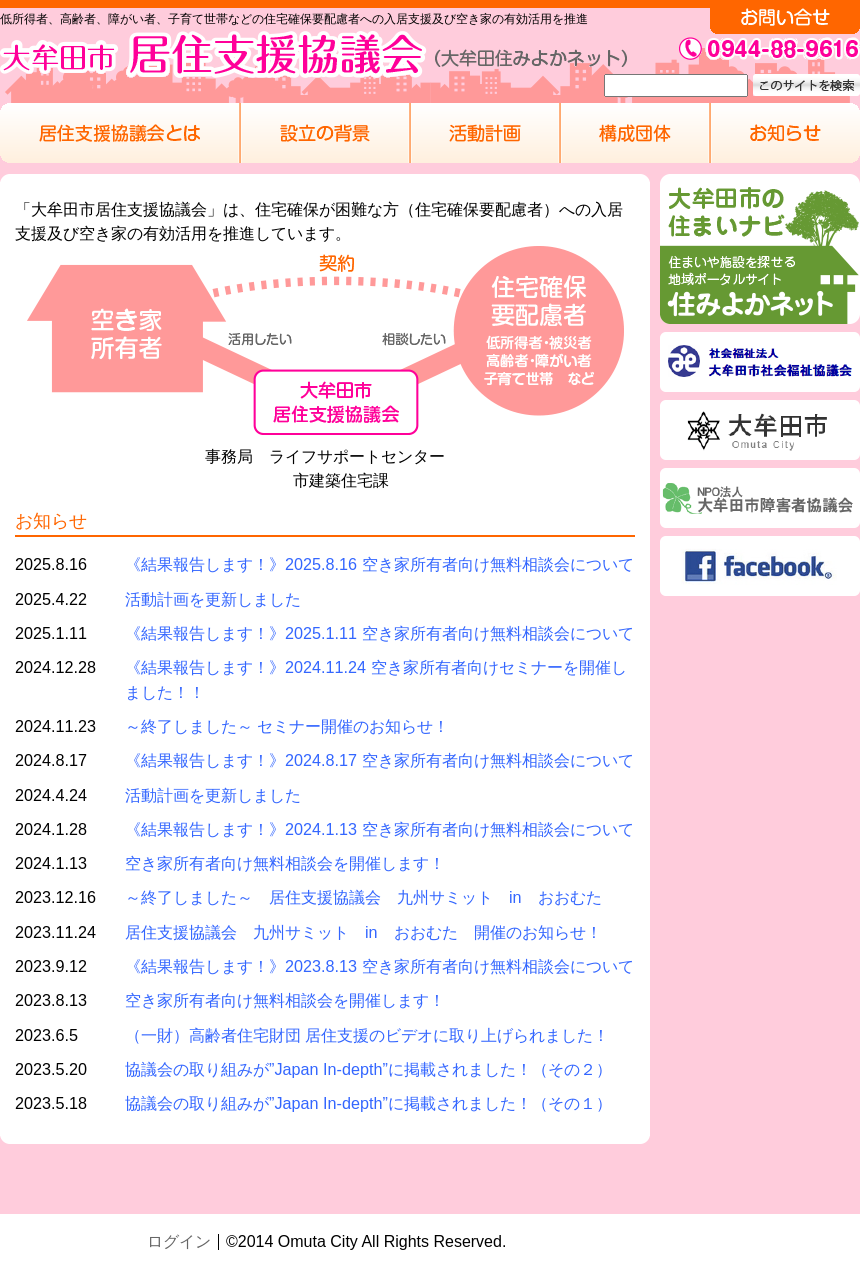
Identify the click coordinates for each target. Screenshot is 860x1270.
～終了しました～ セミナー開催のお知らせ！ (287, 726)
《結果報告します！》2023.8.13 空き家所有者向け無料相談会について (379, 966)
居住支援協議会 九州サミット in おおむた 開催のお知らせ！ (363, 932)
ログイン (179, 1241)
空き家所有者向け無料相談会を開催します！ (285, 863)
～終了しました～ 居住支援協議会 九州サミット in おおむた (363, 897)
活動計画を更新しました (213, 599)
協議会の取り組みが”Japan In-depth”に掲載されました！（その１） (368, 1103)
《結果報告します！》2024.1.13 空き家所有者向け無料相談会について (379, 829)
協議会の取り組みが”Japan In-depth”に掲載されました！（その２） (368, 1069)
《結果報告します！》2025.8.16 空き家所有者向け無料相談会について (379, 564)
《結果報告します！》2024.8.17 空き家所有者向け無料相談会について (379, 760)
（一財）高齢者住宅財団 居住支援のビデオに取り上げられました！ (367, 1035)
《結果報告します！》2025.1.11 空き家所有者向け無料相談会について (379, 633)
